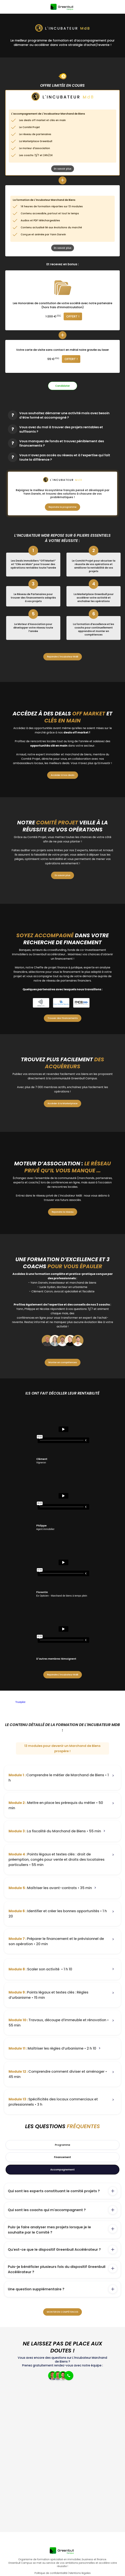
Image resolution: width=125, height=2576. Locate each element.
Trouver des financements (63, 1018)
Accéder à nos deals (62, 775)
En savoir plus (62, 168)
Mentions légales (80, 2573)
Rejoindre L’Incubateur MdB (62, 656)
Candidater (62, 386)
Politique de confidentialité (51, 2573)
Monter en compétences (62, 1362)
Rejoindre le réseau (62, 1212)
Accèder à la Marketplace (62, 1103)
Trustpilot (20, 1702)
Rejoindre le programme (62, 507)
